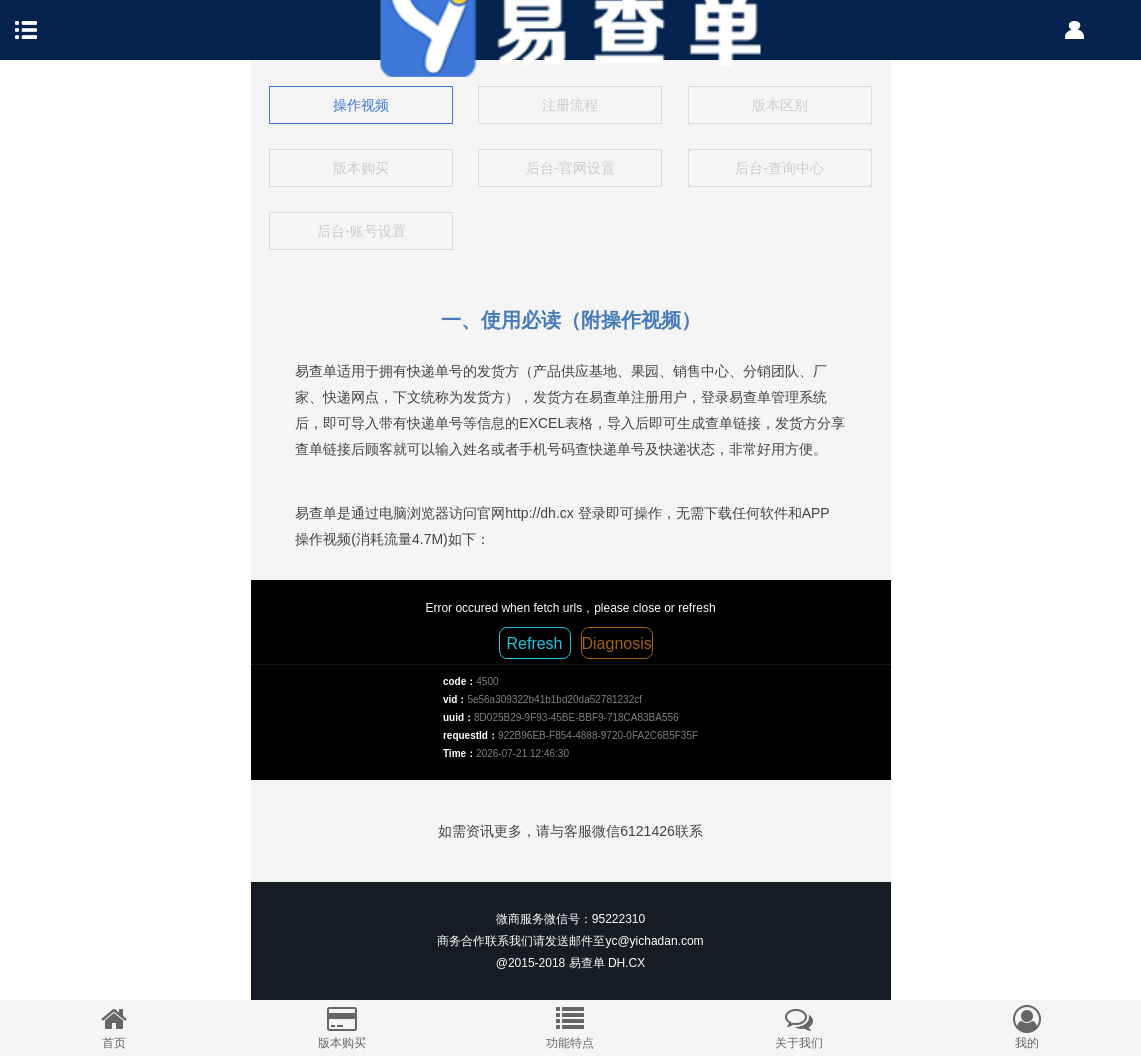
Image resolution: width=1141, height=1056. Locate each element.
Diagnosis (617, 643)
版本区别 (780, 105)
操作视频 (361, 105)
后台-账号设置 (361, 231)
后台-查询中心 (779, 168)
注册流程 (570, 105)
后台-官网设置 (570, 168)
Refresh (534, 643)
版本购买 (361, 168)
